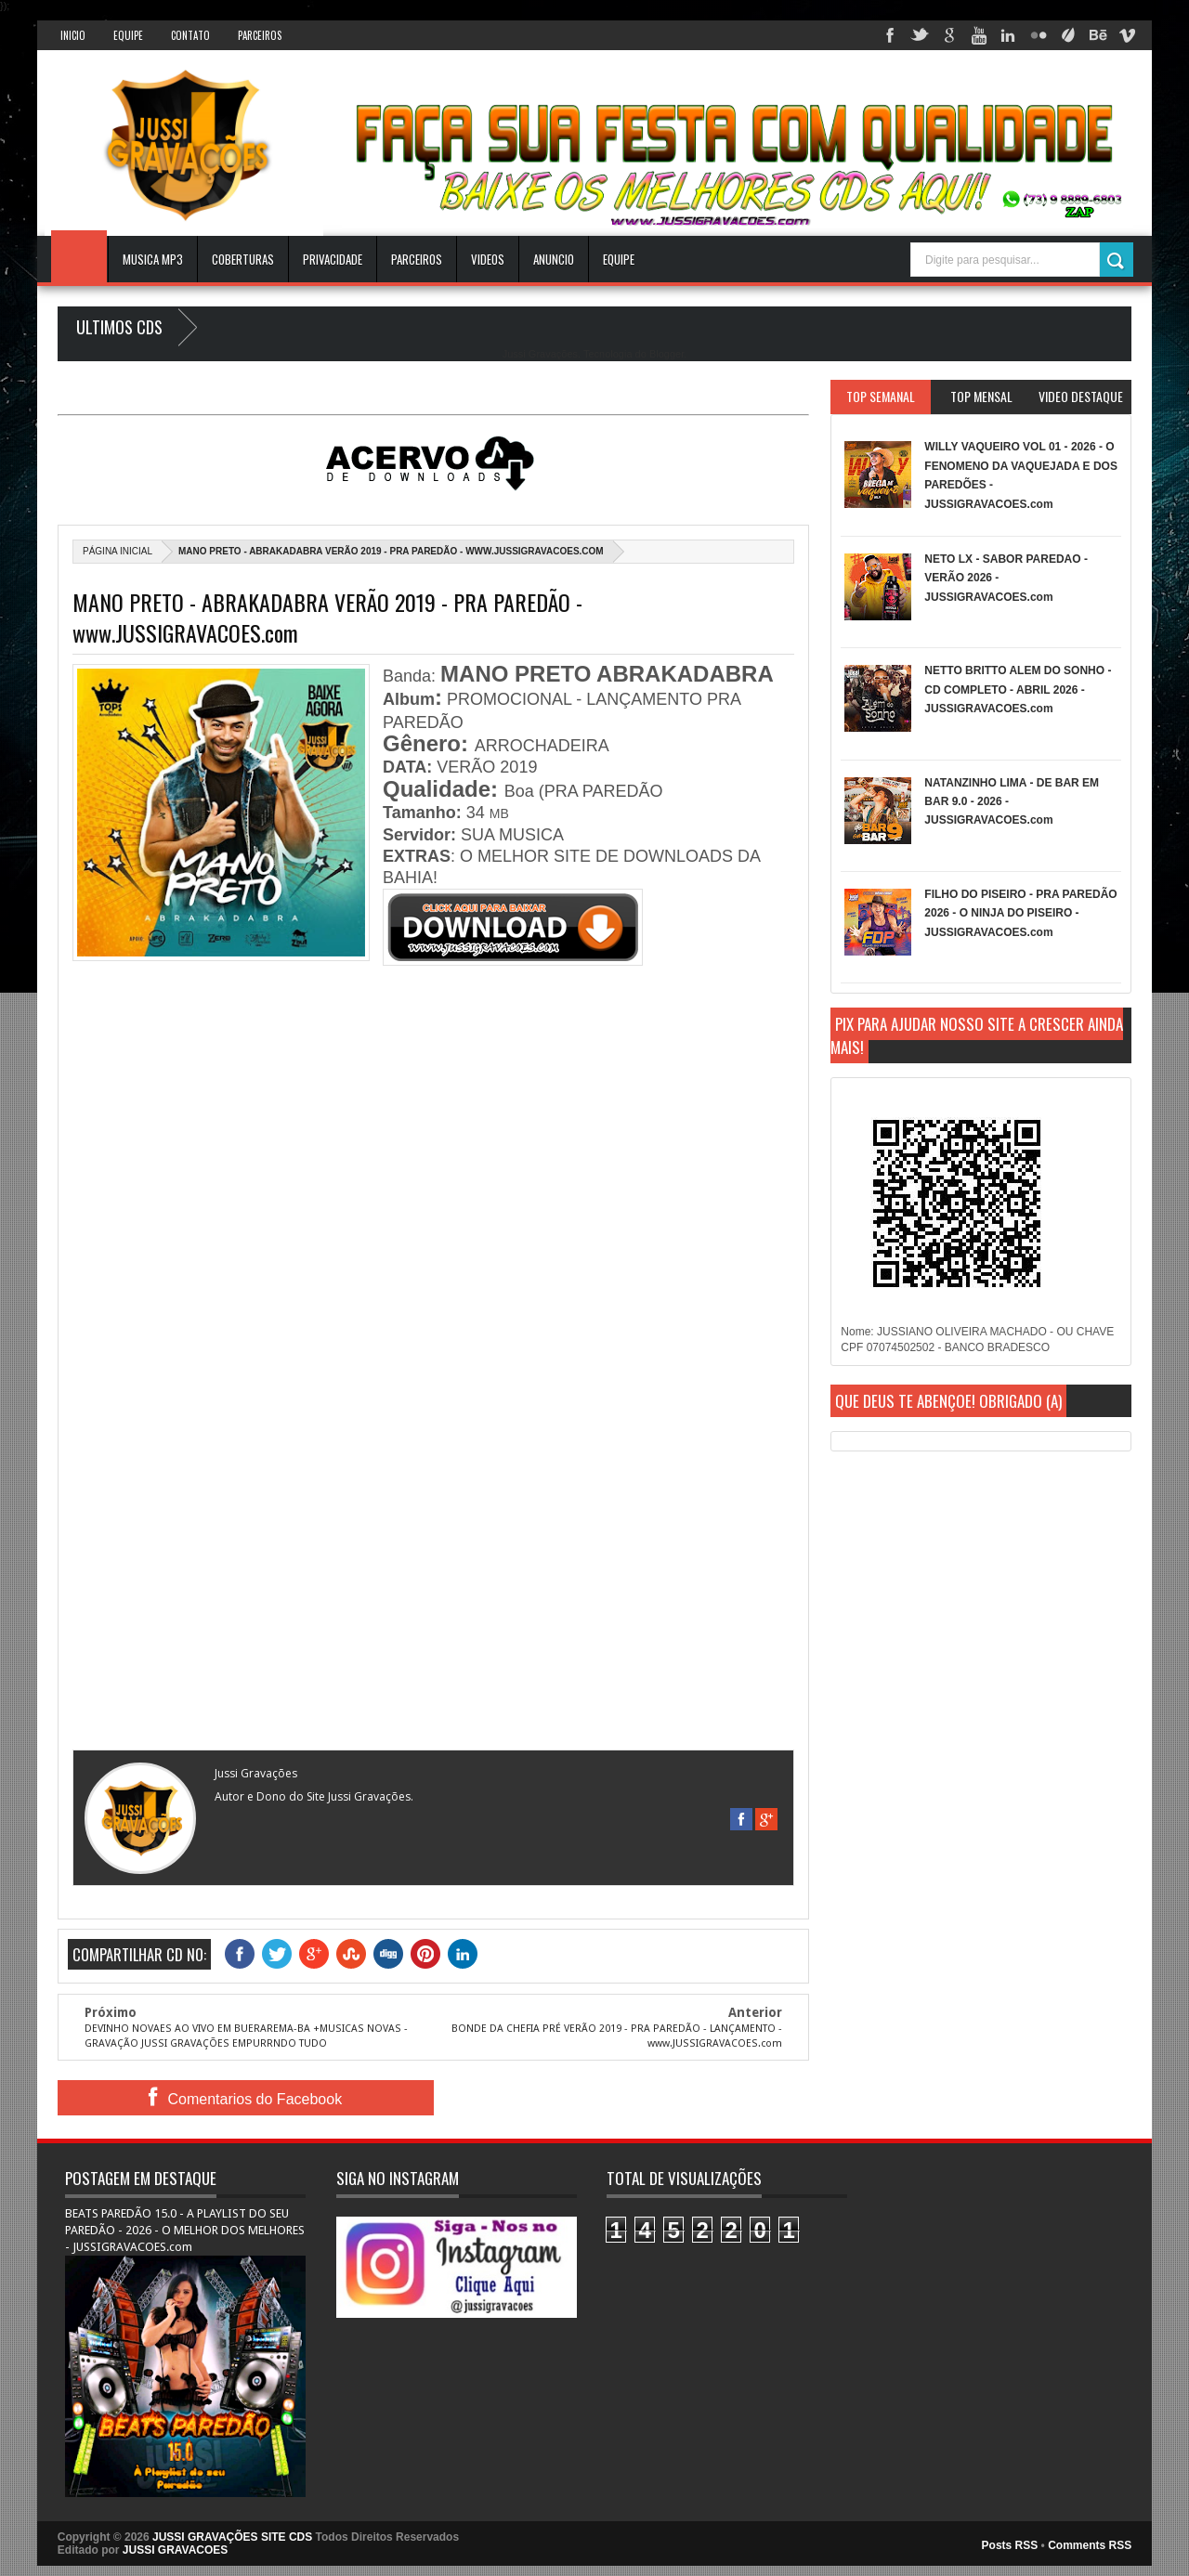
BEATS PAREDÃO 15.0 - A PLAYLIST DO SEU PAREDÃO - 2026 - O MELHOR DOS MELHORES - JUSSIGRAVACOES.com (185, 2230)
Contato (190, 35)
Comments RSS (1089, 2545)
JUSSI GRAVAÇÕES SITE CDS (232, 2536)
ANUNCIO (553, 259)
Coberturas (243, 259)
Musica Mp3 (153, 259)
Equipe (128, 35)
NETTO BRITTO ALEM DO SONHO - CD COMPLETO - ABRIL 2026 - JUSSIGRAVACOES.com (1017, 689)
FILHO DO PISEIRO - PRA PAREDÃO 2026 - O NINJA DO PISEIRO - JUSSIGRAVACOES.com (1020, 913)
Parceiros (259, 35)
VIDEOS (487, 259)
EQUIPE (618, 259)
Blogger (666, 353)
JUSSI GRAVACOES (176, 2549)
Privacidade (332, 259)
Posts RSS (1010, 2545)
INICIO (72, 35)
